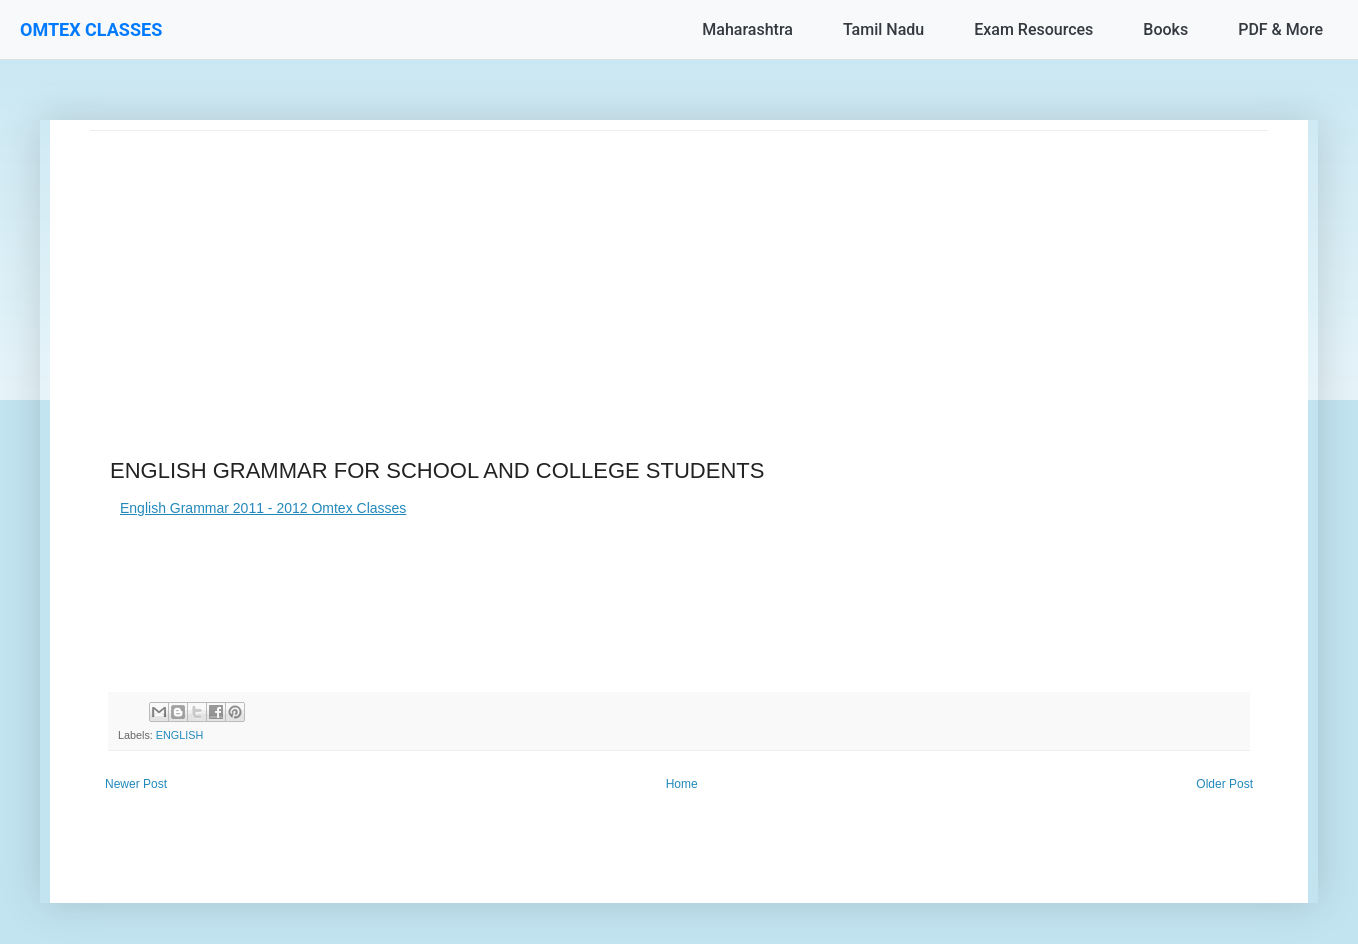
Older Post (1224, 784)
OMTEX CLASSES (91, 29)
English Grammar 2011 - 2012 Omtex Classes (263, 508)
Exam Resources (1033, 29)
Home (682, 784)
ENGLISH (179, 735)
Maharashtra (747, 29)
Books (1165, 29)
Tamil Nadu (883, 29)
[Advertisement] (679, 271)
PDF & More (1280, 29)
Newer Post (136, 784)
